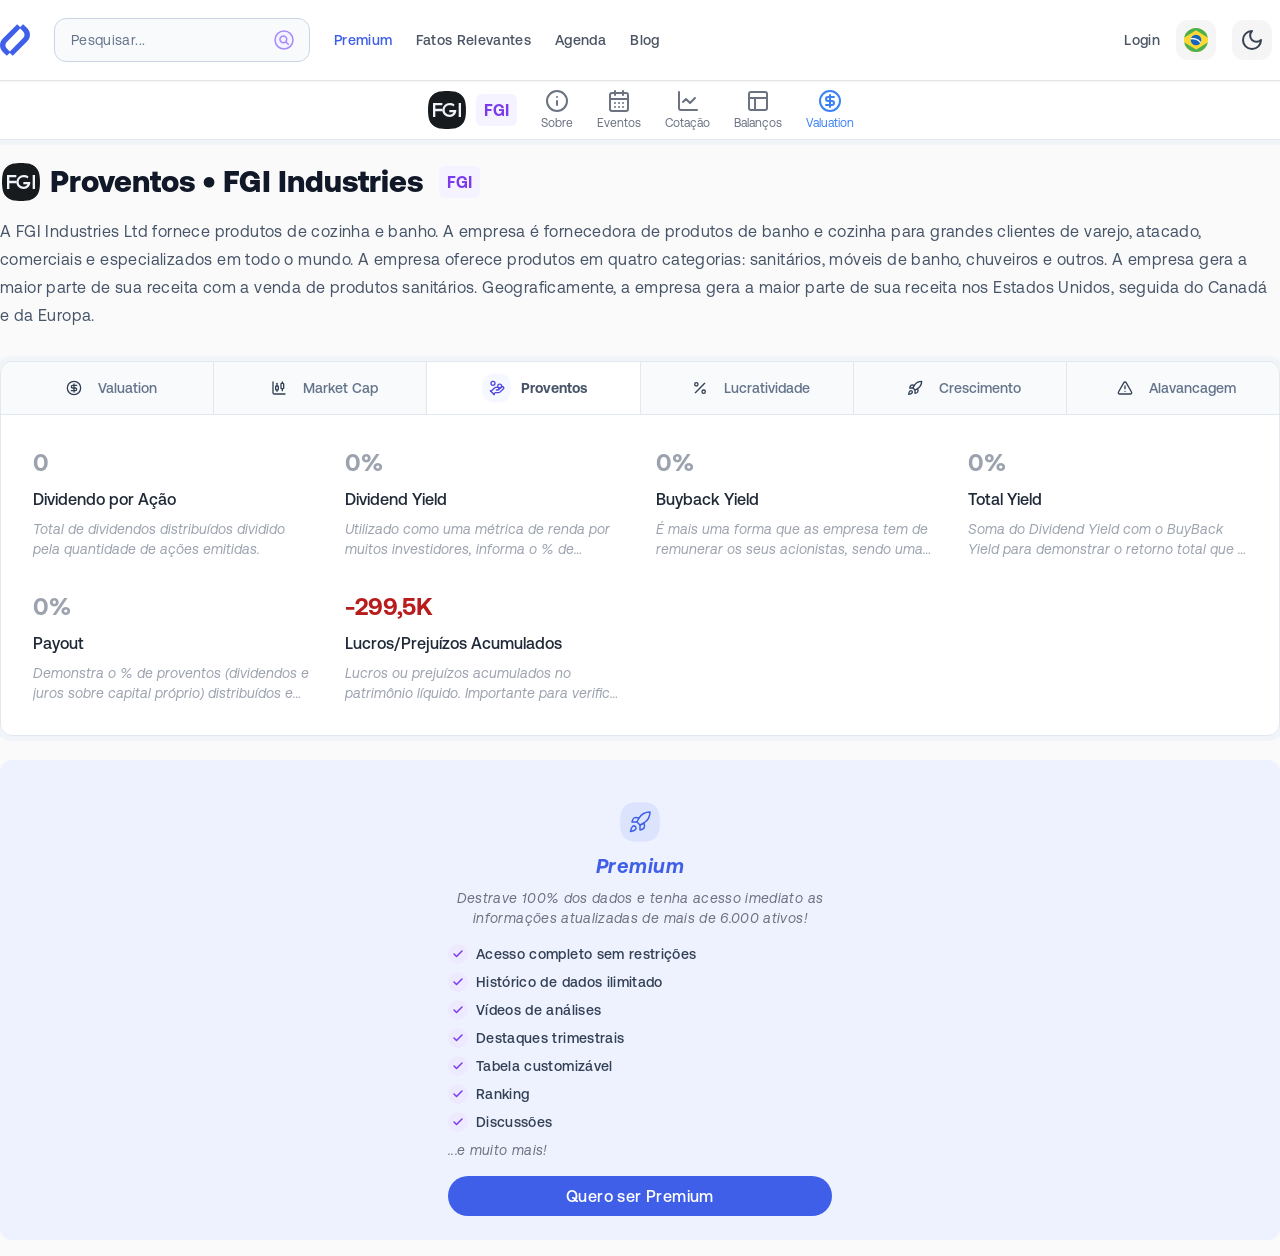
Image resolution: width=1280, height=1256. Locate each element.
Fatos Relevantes (473, 40)
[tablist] (640, 388)
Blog (644, 40)
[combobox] (182, 40)
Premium (363, 40)
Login (1142, 40)
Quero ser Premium (640, 1196)
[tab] (107, 388)
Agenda (580, 40)
